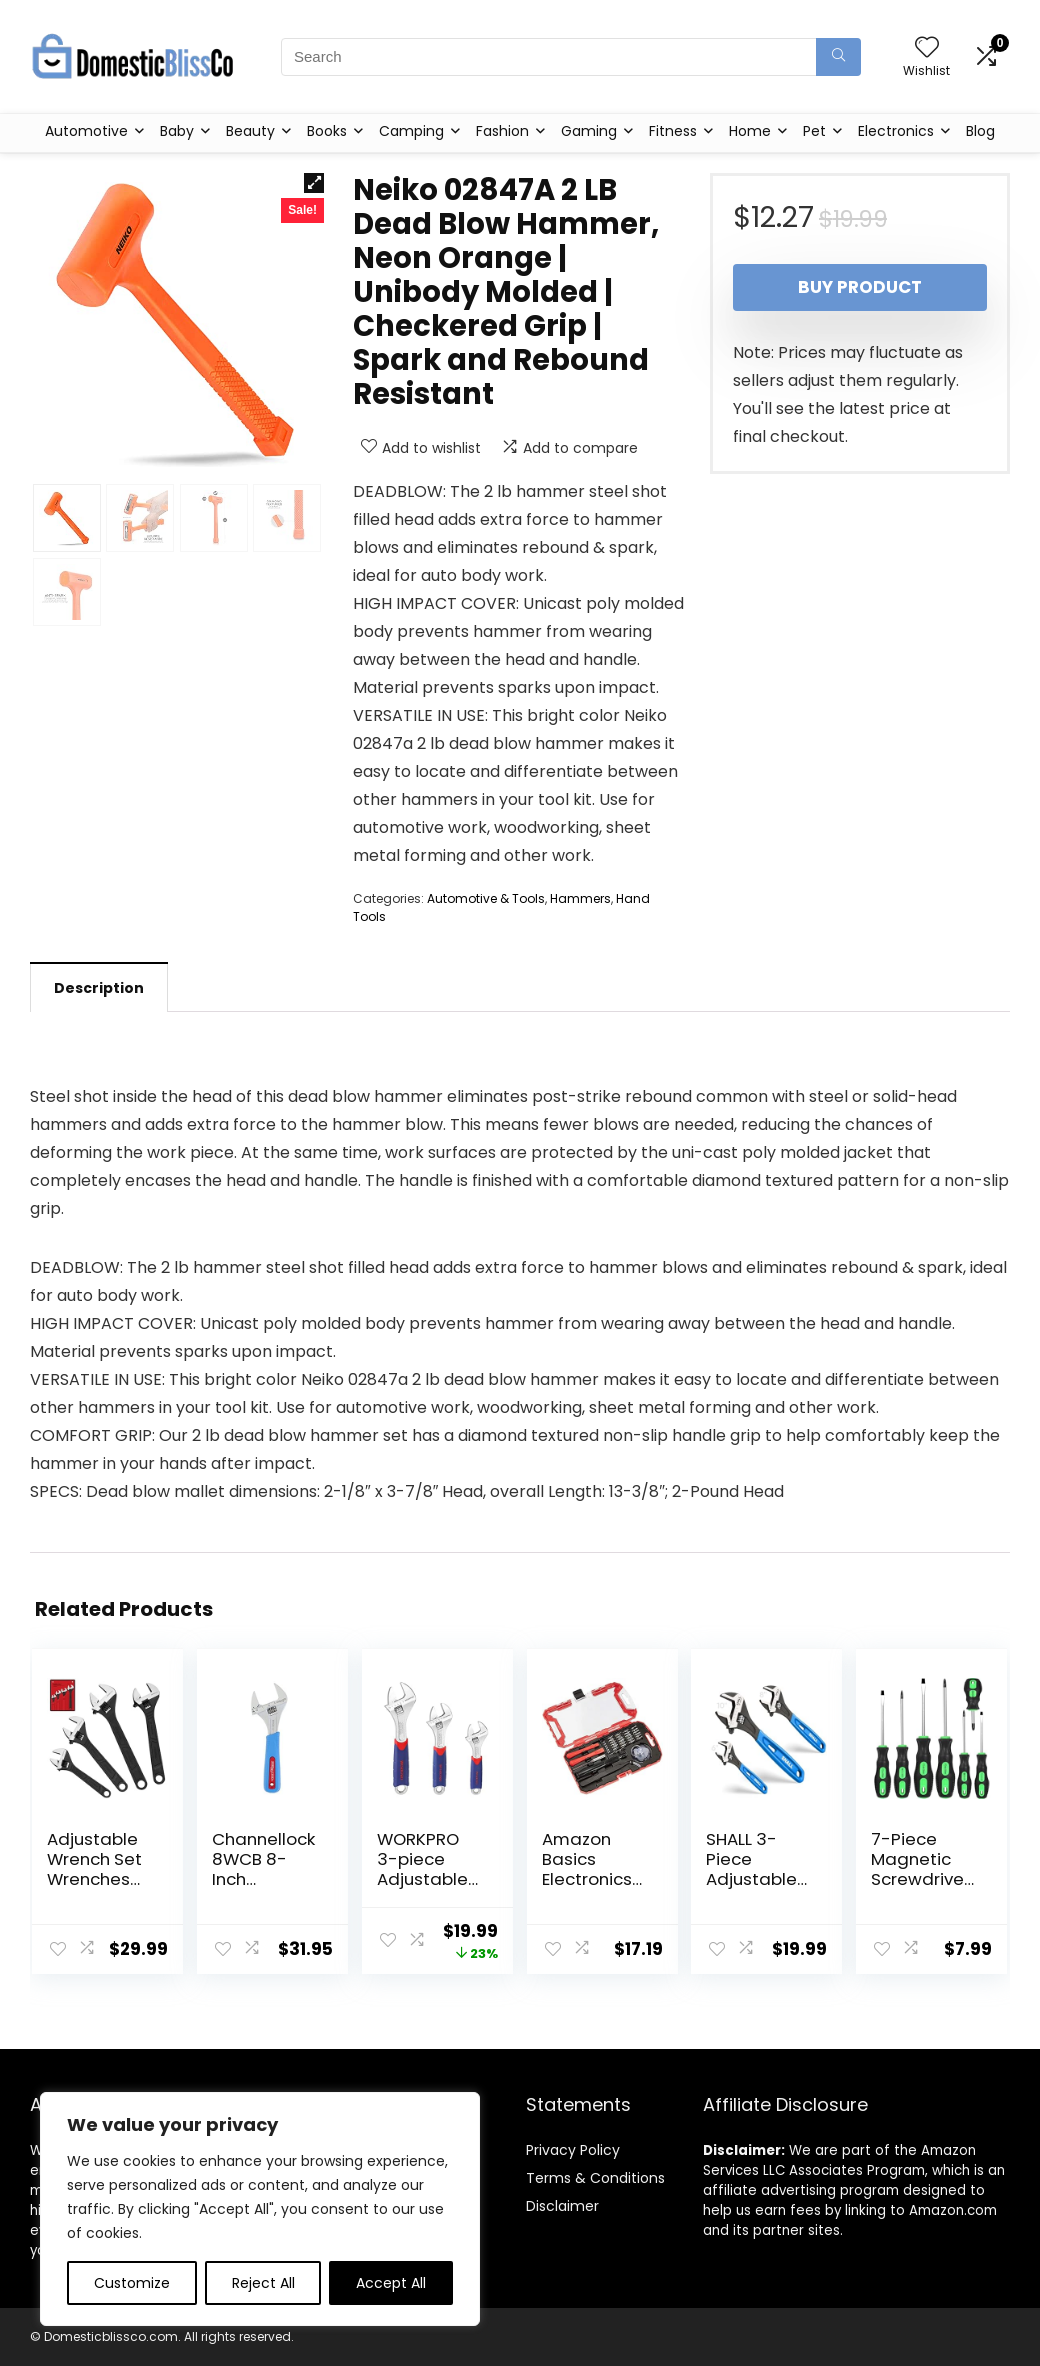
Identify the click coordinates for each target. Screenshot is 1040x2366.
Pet (814, 131)
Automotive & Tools (486, 898)
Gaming (589, 131)
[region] (260, 2209)
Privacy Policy (573, 2150)
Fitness (673, 131)
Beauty (250, 131)
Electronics (896, 131)
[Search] (838, 57)
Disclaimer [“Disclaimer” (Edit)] (562, 2206)
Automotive (86, 131)
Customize (132, 2283)
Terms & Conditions (595, 2178)
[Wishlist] (927, 48)
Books (327, 131)
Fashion (502, 131)
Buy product (860, 287)
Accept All (391, 2283)
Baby (177, 131)
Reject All (263, 2283)
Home (750, 131)
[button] (314, 183)
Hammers (580, 898)
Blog (980, 131)
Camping (411, 131)
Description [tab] (99, 988)
